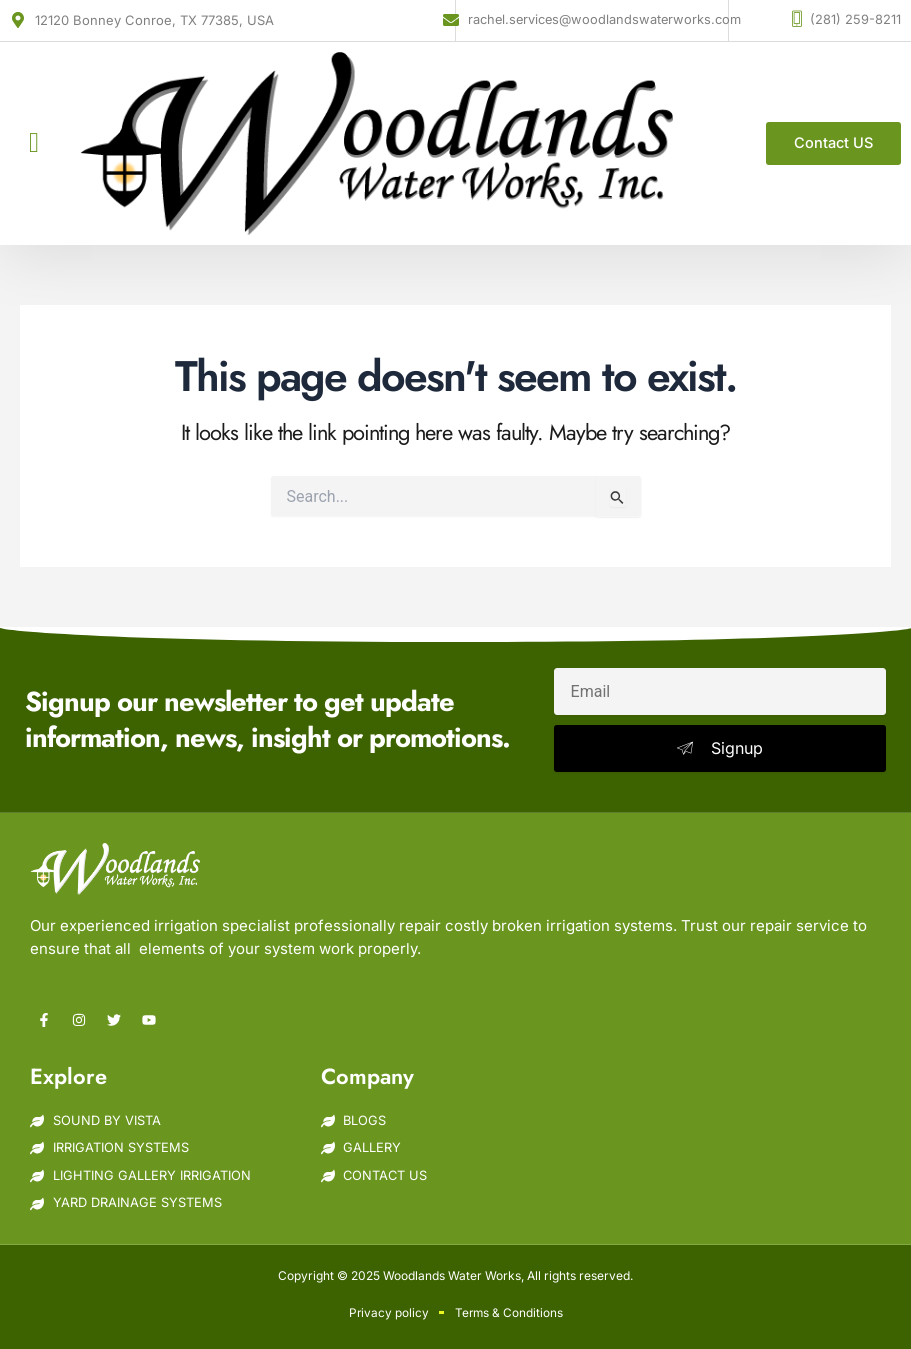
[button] (34, 143)
